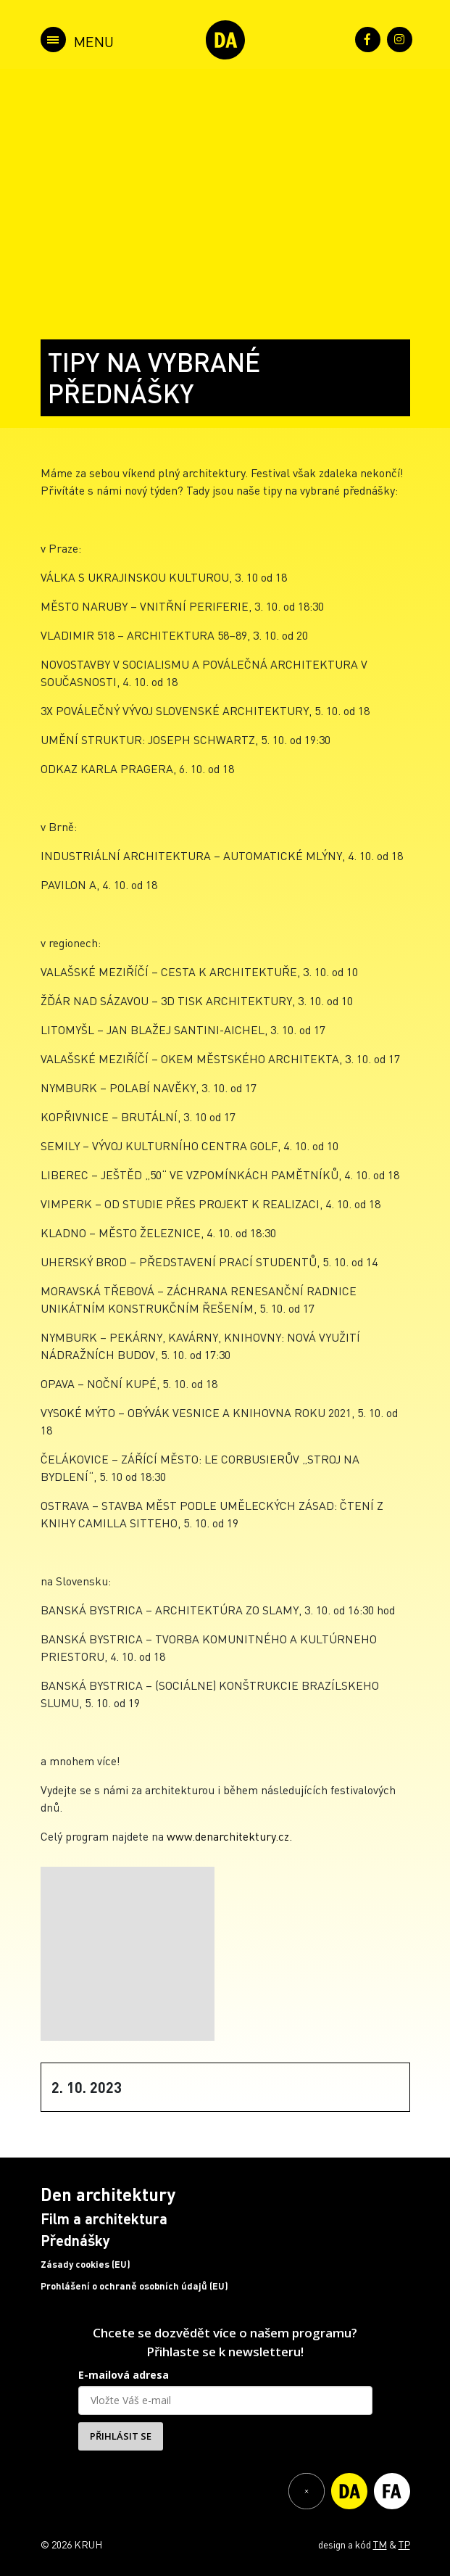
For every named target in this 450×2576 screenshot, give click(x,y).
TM (380, 2544)
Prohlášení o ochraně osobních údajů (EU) (134, 2286)
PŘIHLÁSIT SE (120, 2436)
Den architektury (108, 2194)
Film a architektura (104, 2218)
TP (404, 2544)
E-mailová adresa (123, 2375)
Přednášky (75, 2240)
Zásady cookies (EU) (85, 2264)
